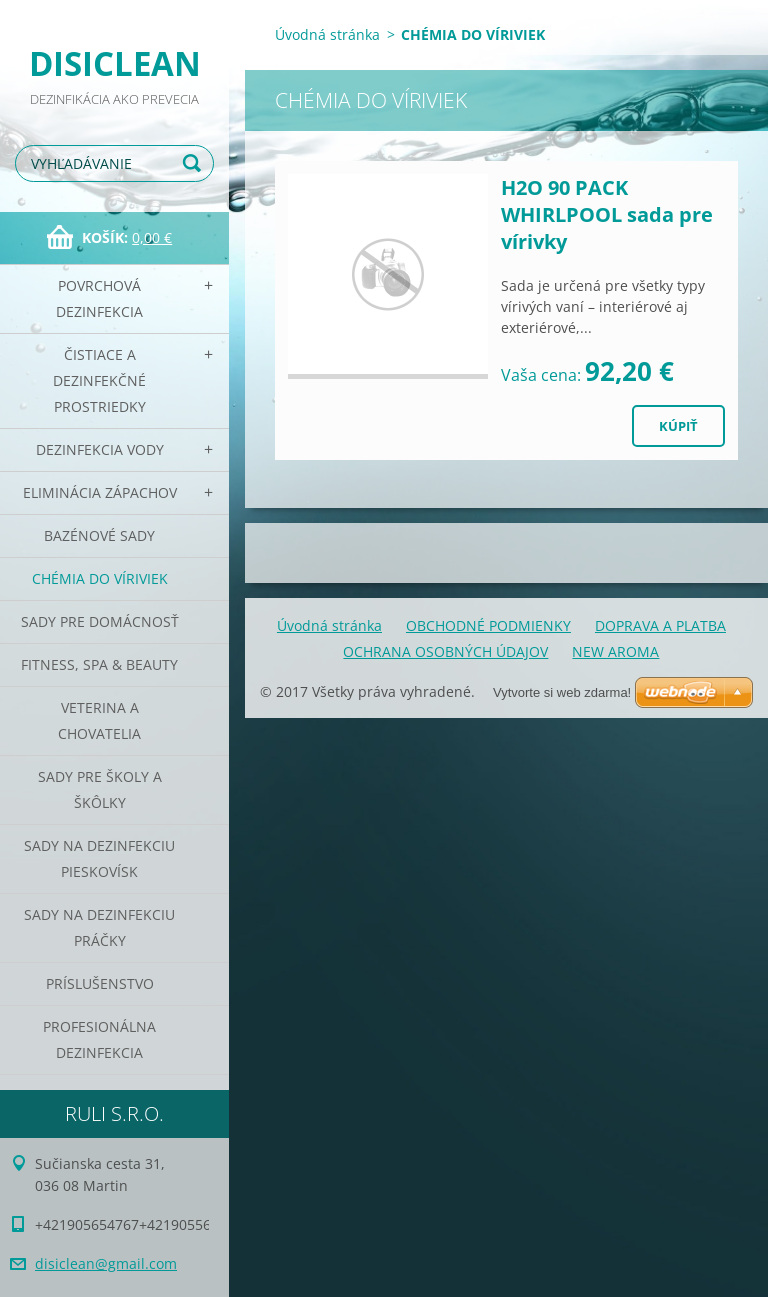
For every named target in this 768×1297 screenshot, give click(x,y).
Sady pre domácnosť (100, 621)
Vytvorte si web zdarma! (562, 692)
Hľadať (195, 163)
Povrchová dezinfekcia (99, 298)
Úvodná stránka (327, 34)
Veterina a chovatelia (99, 720)
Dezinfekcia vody (100, 449)
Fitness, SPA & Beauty (99, 664)
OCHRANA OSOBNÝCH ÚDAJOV (445, 651)
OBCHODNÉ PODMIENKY (488, 625)
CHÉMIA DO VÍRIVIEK (100, 578)
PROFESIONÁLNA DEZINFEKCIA (99, 1039)
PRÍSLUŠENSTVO (100, 983)
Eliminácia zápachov (100, 492)
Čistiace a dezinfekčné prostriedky (99, 380)
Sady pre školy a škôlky (100, 789)
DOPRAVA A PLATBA (660, 625)
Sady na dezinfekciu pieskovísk (99, 858)
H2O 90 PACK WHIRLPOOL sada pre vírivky (607, 214)
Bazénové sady (99, 535)
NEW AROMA (615, 651)
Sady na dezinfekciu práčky (99, 927)
